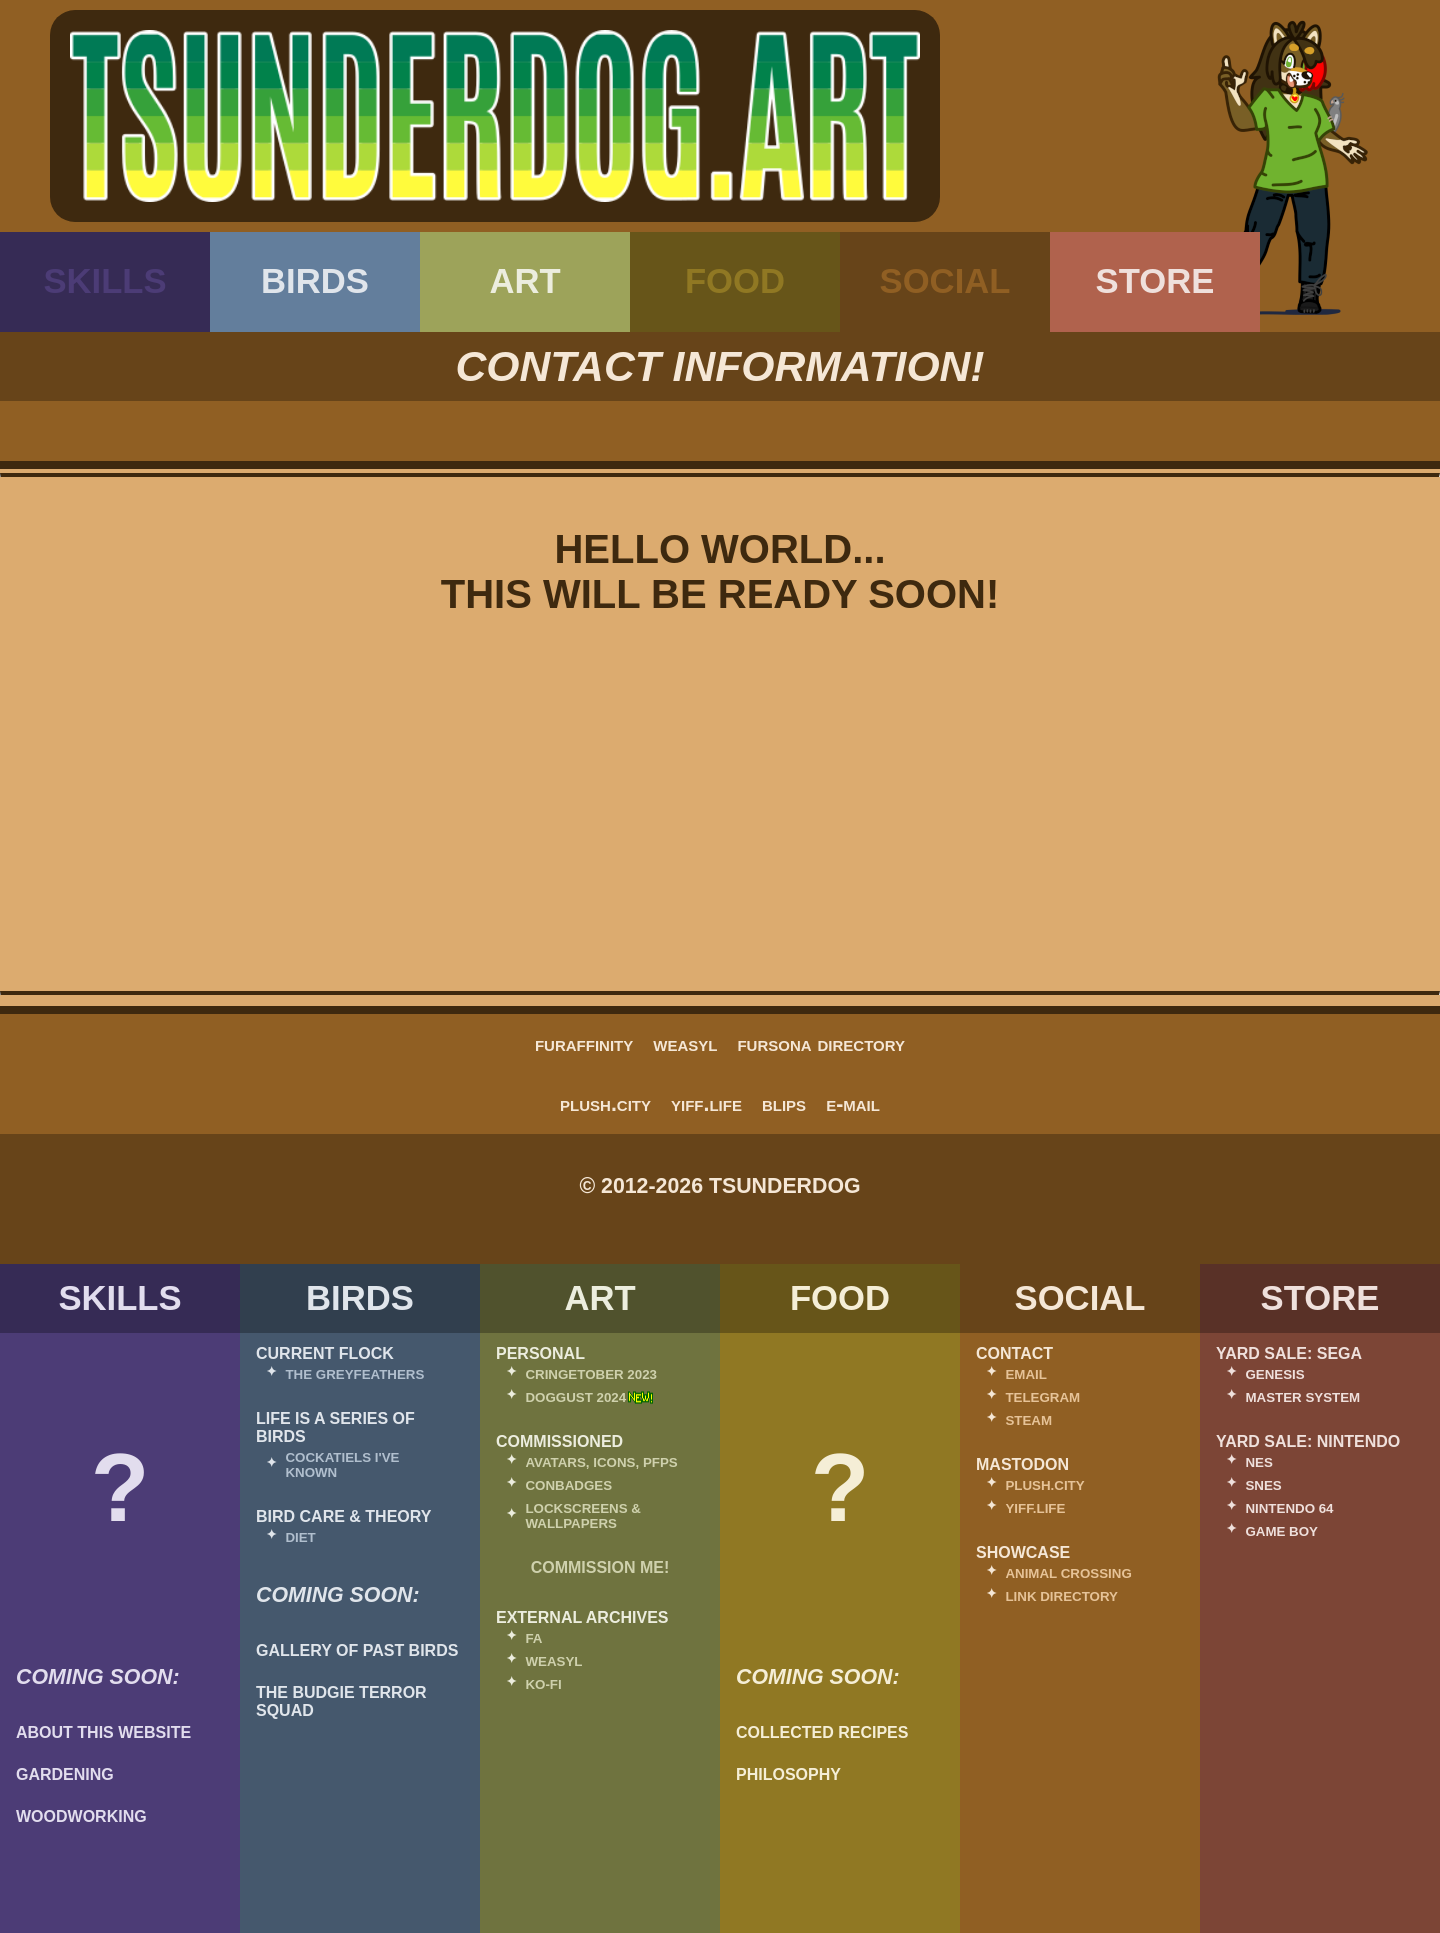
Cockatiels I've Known (342, 1465)
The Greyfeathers (354, 1374)
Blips (784, 1104)
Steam (1028, 1420)
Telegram (1042, 1397)
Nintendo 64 (1289, 1508)
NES (1258, 1462)
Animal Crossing (1068, 1573)
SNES (1263, 1485)
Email (1025, 1374)
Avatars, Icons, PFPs (601, 1462)
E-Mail (853, 1104)
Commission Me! (600, 1567)
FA (533, 1638)
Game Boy (1281, 1531)
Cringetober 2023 (591, 1374)
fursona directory (821, 1044)
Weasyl (685, 1044)
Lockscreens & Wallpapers (583, 1516)
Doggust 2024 (575, 1397)
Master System (1302, 1397)
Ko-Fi (543, 1684)
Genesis (1274, 1374)
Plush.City (605, 1104)
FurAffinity (584, 1044)
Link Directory (1061, 1596)
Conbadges (568, 1485)
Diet (300, 1537)
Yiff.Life (706, 1104)
